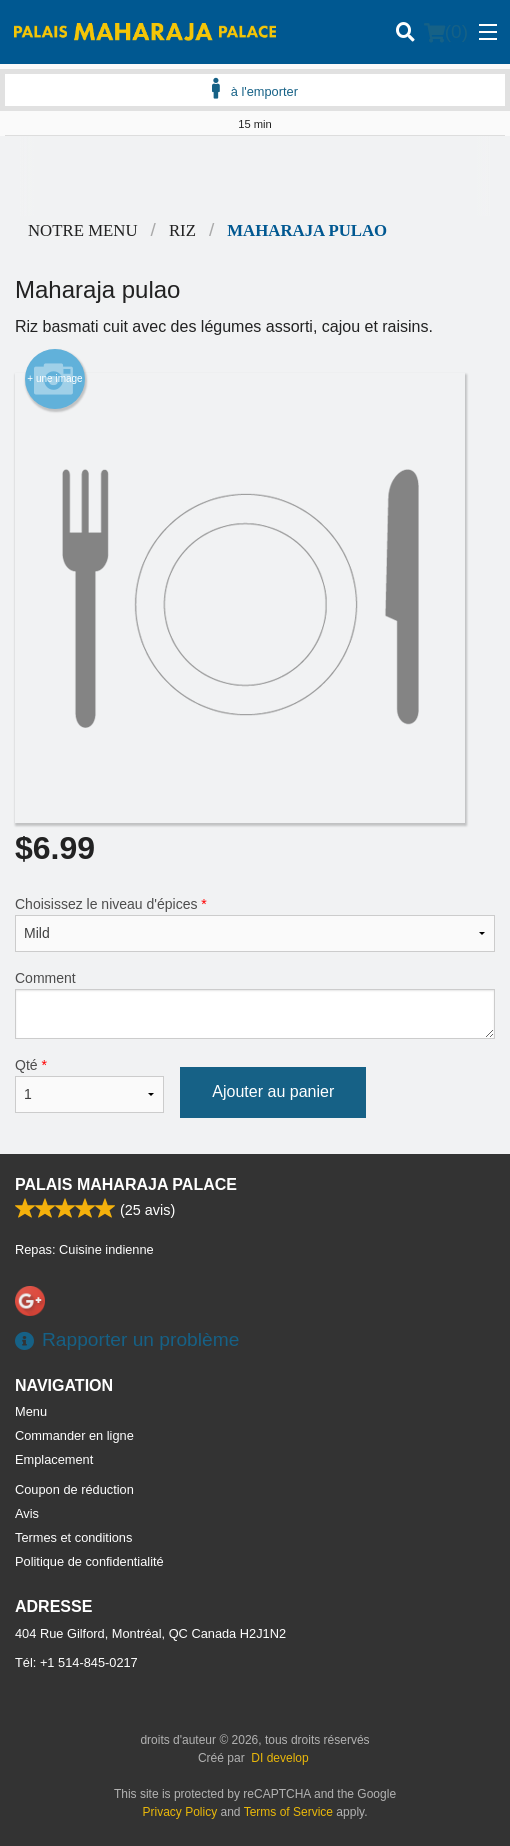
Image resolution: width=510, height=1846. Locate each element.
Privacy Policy (180, 1812)
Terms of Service (288, 1812)
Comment (255, 1004)
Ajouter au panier (273, 1091)
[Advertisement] (255, 176)
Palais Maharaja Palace (126, 1184)
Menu (31, 1411)
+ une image (54, 379)
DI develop (279, 1758)
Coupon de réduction (74, 1489)
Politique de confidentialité (89, 1561)
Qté (89, 1085)
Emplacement (54, 1459)
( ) (446, 32)
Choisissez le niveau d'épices (255, 924)
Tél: (76, 1662)
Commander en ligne (74, 1435)
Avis (27, 1513)
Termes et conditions (73, 1537)
